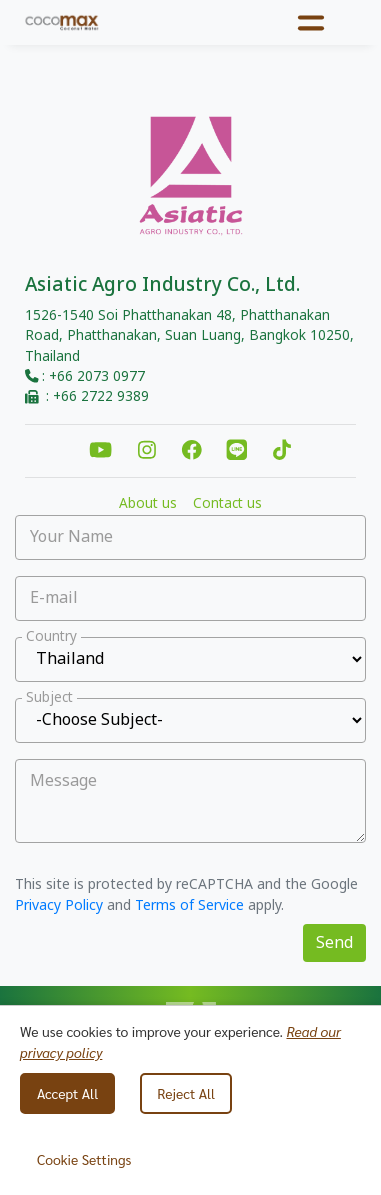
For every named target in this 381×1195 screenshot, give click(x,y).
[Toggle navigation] (311, 22)
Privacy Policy (59, 905)
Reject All (186, 1093)
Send (334, 943)
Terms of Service (189, 905)
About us (148, 504)
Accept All (67, 1093)
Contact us (227, 504)
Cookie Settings (84, 1159)
